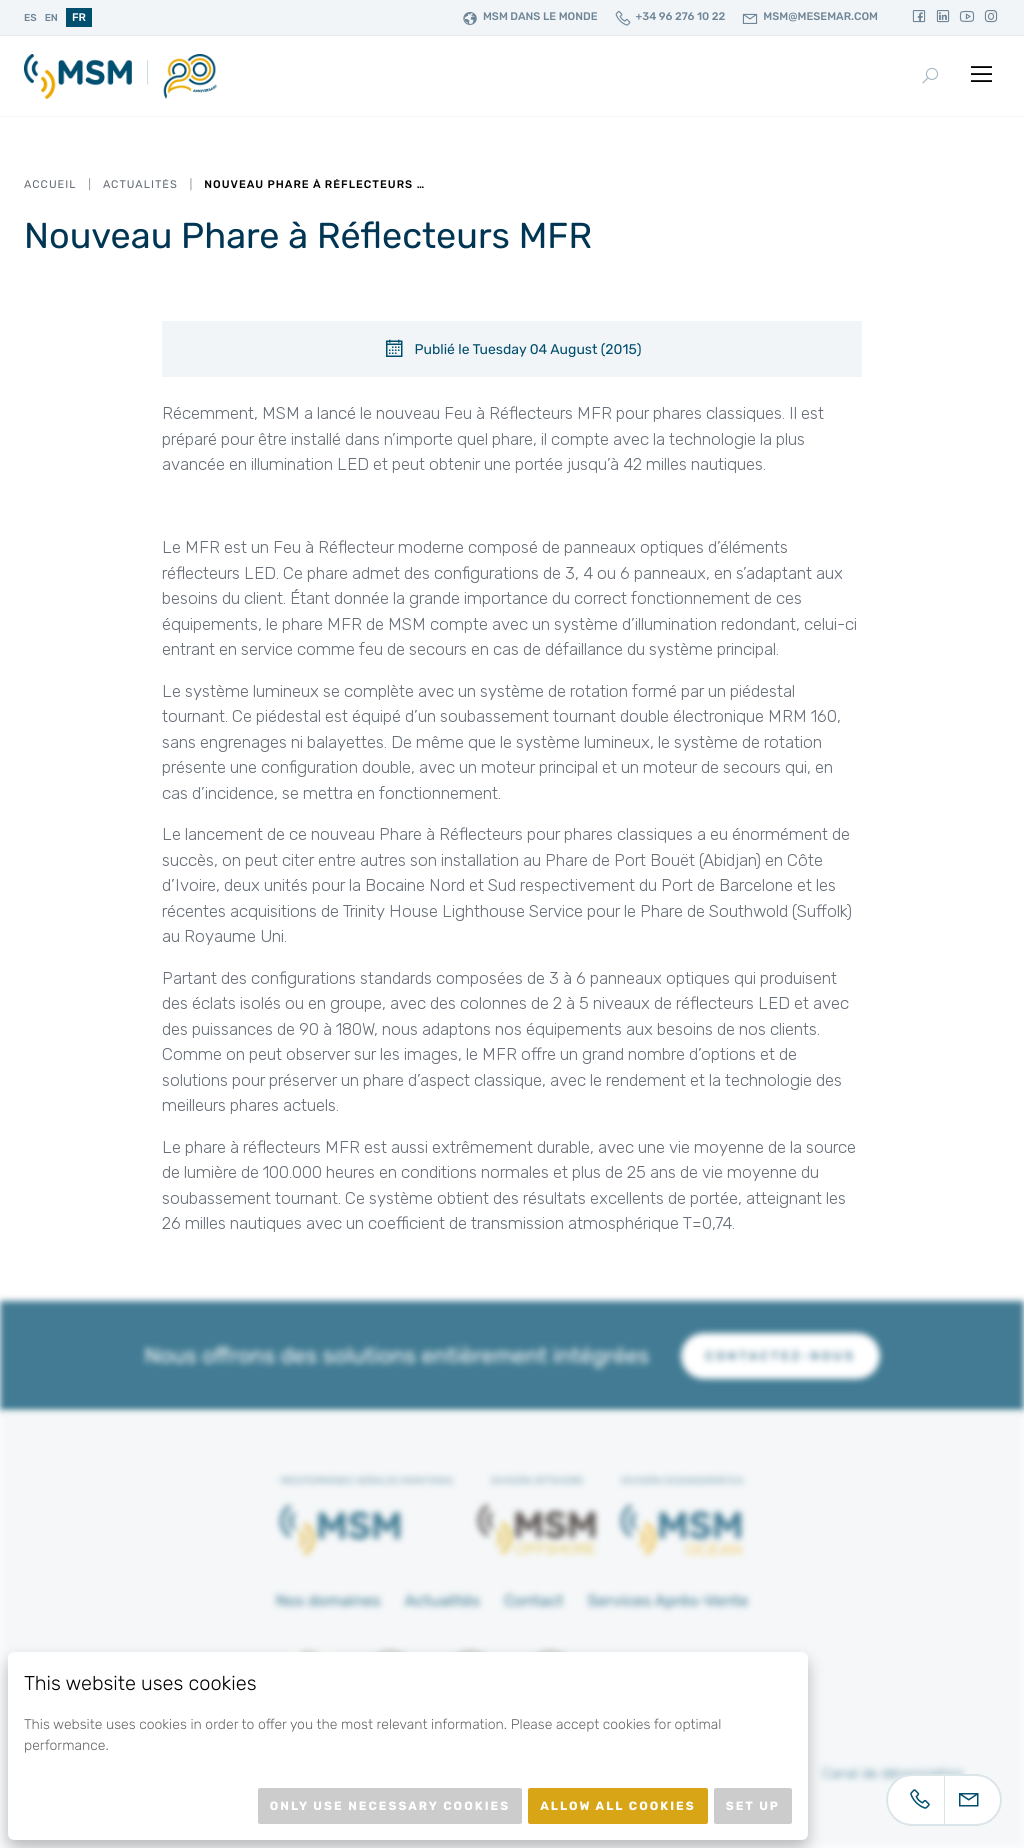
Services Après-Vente (667, 1600)
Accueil (50, 184)
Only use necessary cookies (390, 1806)
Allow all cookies (618, 1806)
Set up (753, 1806)
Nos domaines (328, 1600)
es (30, 18)
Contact (534, 1600)
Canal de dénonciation (893, 1773)
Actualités (140, 184)
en (51, 18)
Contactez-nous (780, 1356)
